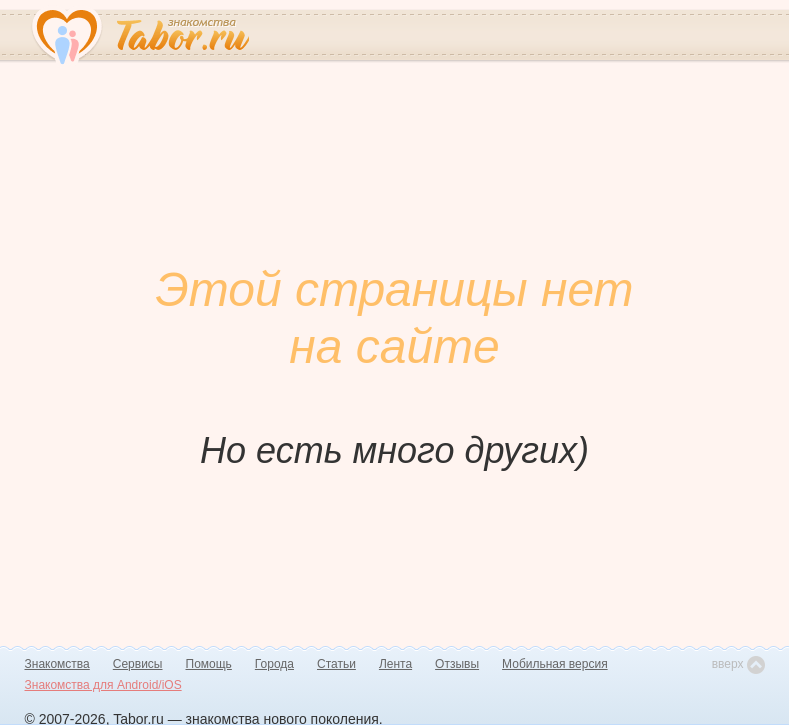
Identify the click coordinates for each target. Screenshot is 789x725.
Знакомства (57, 664)
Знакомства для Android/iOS (103, 685)
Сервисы (138, 664)
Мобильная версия (555, 664)
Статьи (336, 664)
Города (274, 664)
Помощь (209, 664)
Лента (395, 664)
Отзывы (457, 664)
